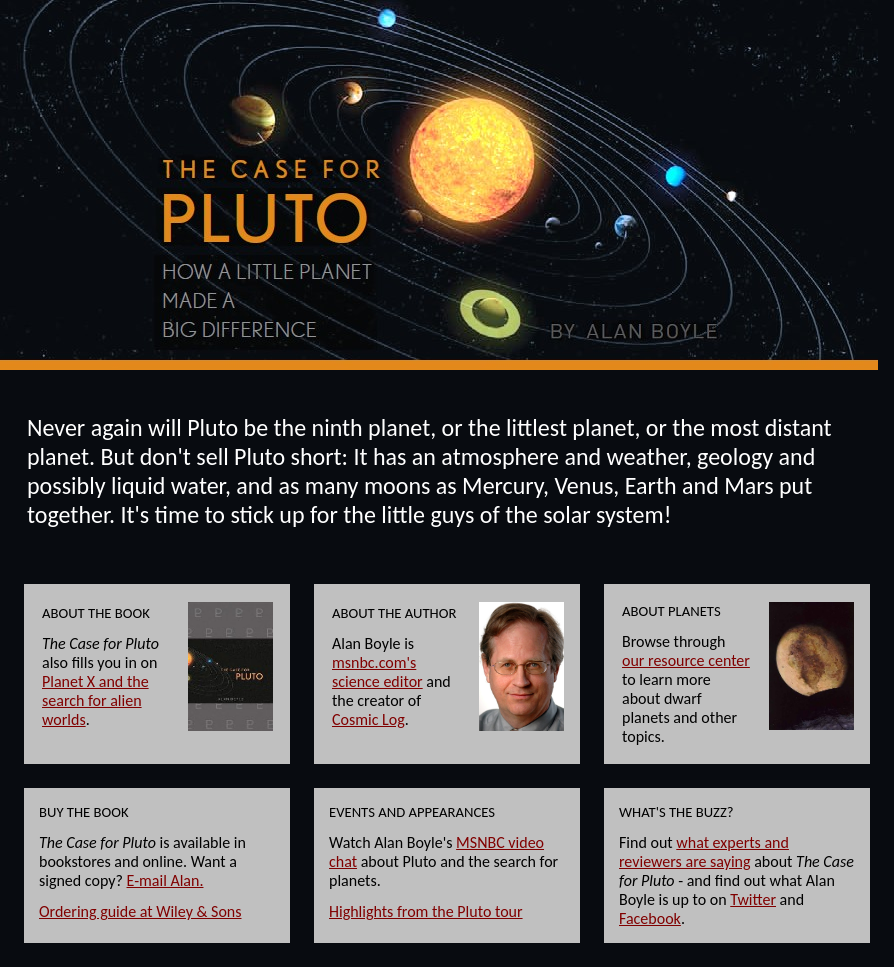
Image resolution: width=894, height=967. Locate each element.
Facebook (650, 918)
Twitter (753, 899)
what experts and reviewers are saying (704, 852)
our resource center (686, 660)
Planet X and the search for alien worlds (95, 700)
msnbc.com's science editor (377, 672)
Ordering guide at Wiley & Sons (140, 911)
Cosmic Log (368, 719)
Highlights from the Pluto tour (426, 911)
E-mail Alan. (165, 880)
